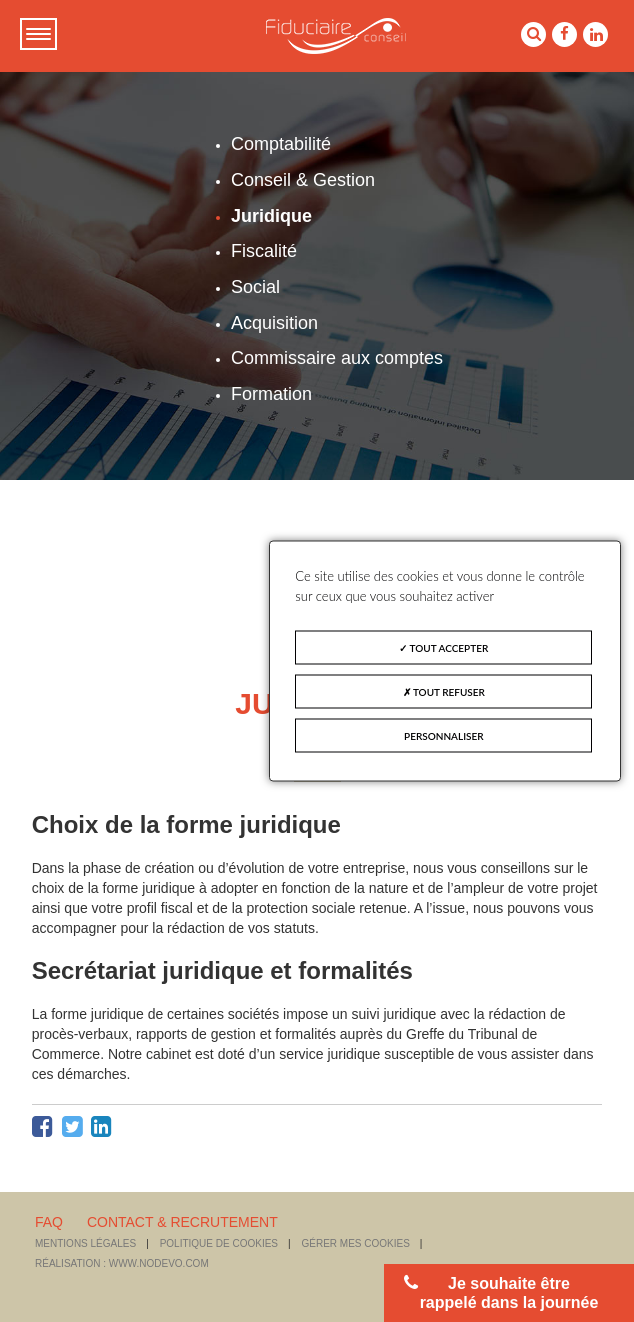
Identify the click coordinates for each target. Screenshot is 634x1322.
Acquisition (274, 323)
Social (255, 287)
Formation (271, 394)
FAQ (49, 1222)
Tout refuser (444, 692)
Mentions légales (85, 1243)
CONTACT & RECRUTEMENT (182, 1222)
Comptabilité (281, 144)
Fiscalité (264, 251)
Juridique (271, 216)
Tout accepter (443, 648)
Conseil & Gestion (303, 180)
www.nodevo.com (159, 1263)
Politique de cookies (219, 1243)
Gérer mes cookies (356, 1243)
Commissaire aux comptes (337, 358)
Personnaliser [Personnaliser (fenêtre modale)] (444, 736)
